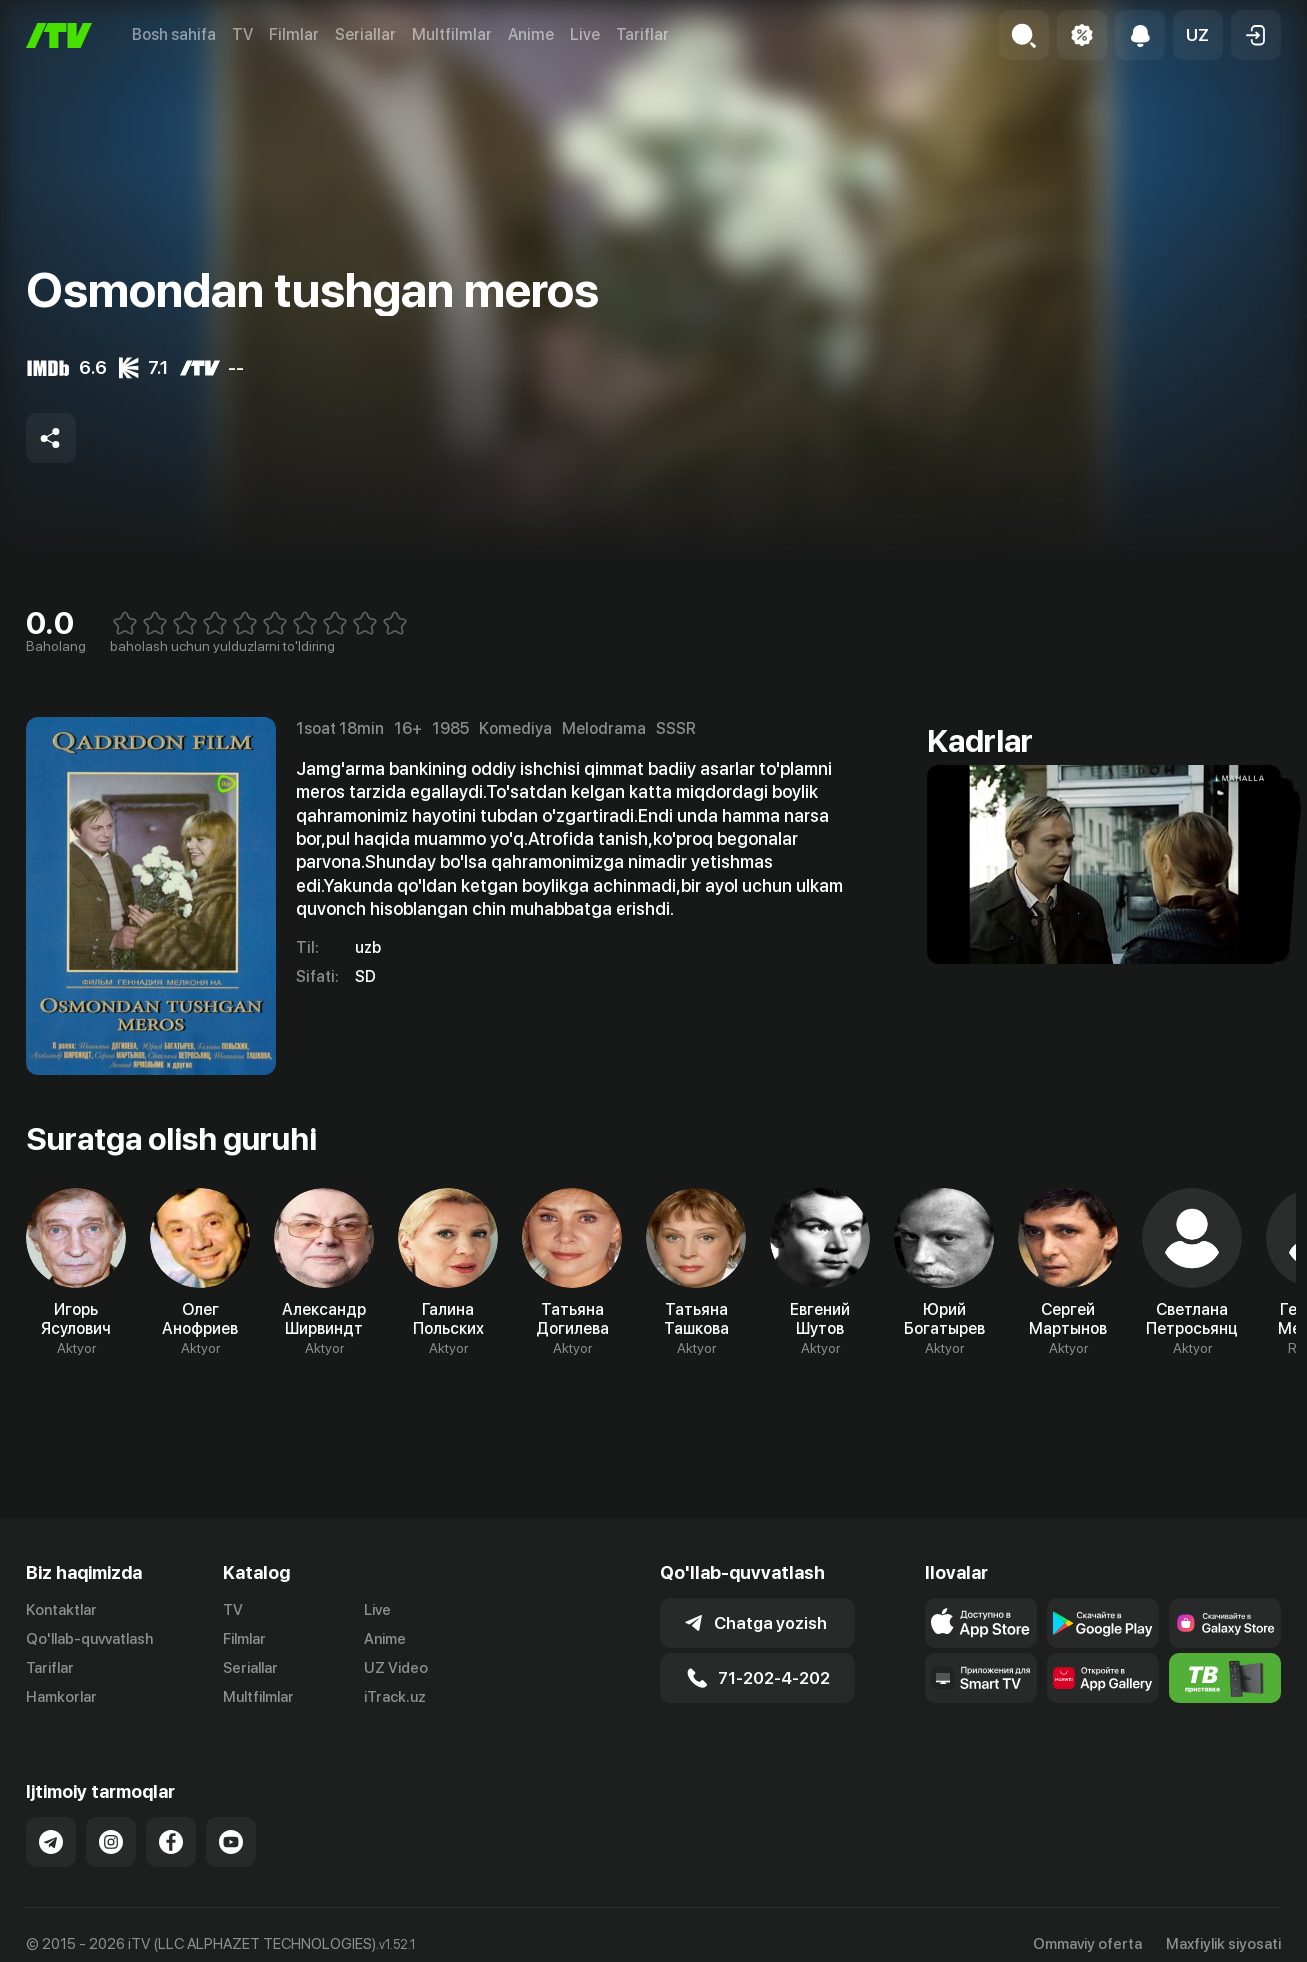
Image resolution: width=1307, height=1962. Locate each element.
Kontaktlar (61, 1610)
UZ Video (396, 1668)
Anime (531, 34)
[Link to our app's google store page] (1103, 1623)
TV (242, 34)
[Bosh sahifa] (59, 35)
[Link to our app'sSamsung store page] (1225, 1623)
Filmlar (294, 34)
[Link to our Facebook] (171, 1842)
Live (585, 34)
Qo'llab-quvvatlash (89, 1639)
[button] (1198, 35)
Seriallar (365, 34)
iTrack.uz (395, 1697)
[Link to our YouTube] (231, 1842)
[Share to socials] (51, 438)
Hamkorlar (61, 1697)
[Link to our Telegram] (51, 1842)
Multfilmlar (452, 34)
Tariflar (642, 34)
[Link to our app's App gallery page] (1103, 1678)
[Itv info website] (1225, 1678)
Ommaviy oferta (1087, 1944)
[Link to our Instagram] (111, 1842)
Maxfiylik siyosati (1223, 1944)
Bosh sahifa (174, 34)
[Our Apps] (981, 1678)
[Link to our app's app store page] (981, 1623)
